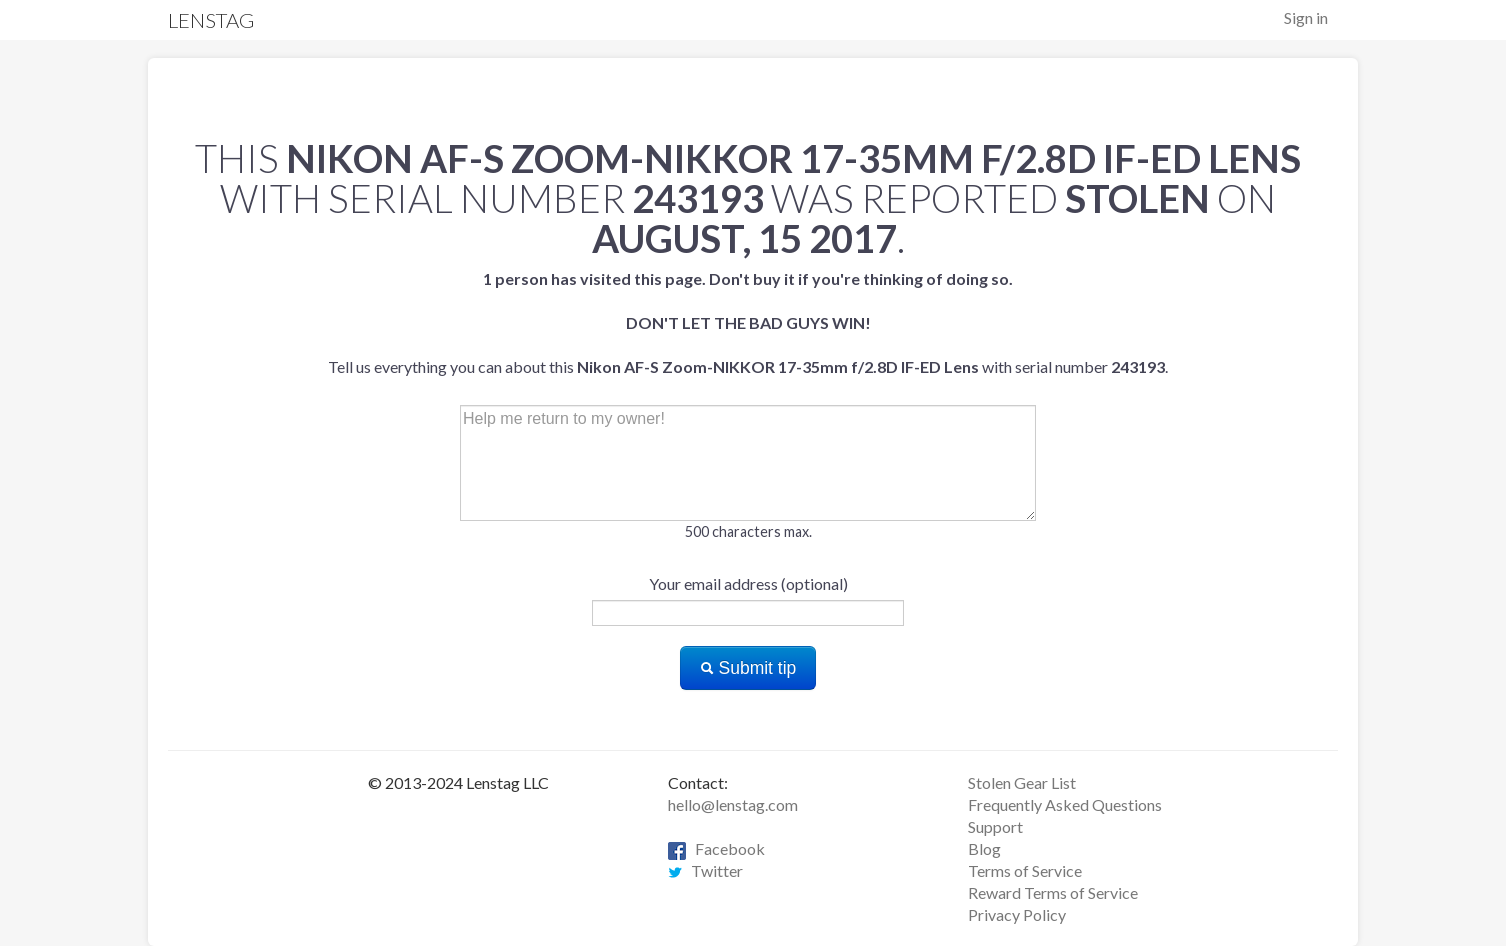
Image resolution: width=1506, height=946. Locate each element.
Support (995, 826)
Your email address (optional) (748, 583)
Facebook (716, 848)
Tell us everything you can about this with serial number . (748, 322)
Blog (984, 848)
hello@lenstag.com (733, 804)
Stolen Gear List (1022, 782)
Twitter (705, 870)
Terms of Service (1025, 870)
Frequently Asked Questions (1065, 804)
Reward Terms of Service (1053, 892)
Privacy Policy (1017, 914)
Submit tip (748, 668)
